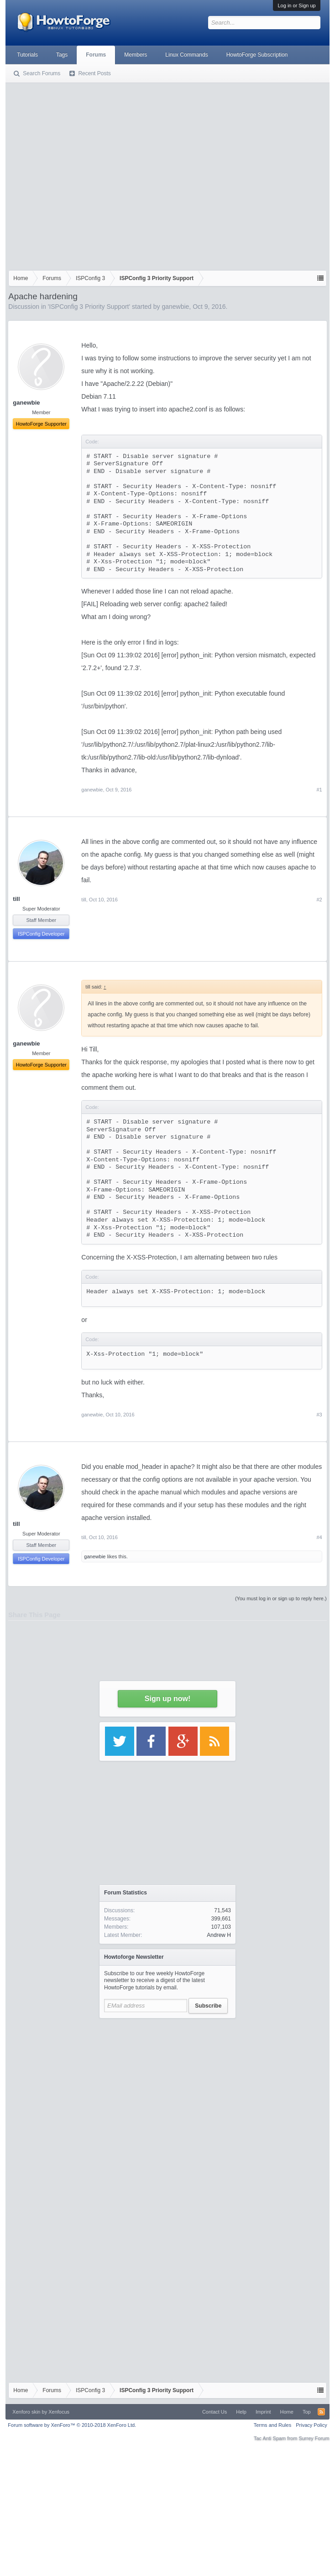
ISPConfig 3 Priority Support (89, 306)
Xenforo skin (26, 2412)
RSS (321, 2411)
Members (135, 55)
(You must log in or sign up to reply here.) (281, 1598)
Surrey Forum (313, 2438)
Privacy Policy (311, 2425)
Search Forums (41, 73)
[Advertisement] (86, 174)
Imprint (263, 2412)
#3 (319, 1414)
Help (241, 2412)
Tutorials (27, 55)
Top (307, 2412)
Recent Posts (94, 73)
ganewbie (175, 306)
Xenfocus (58, 2412)
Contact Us (214, 2412)
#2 (319, 899)
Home (286, 2412)
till (16, 898)
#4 (319, 1537)
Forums (96, 55)
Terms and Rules (273, 2425)
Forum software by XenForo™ (72, 2425)
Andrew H (219, 1935)
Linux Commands (186, 55)
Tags (62, 55)
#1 (319, 789)
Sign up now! (167, 1698)
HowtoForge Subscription (257, 55)
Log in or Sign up (296, 5)
